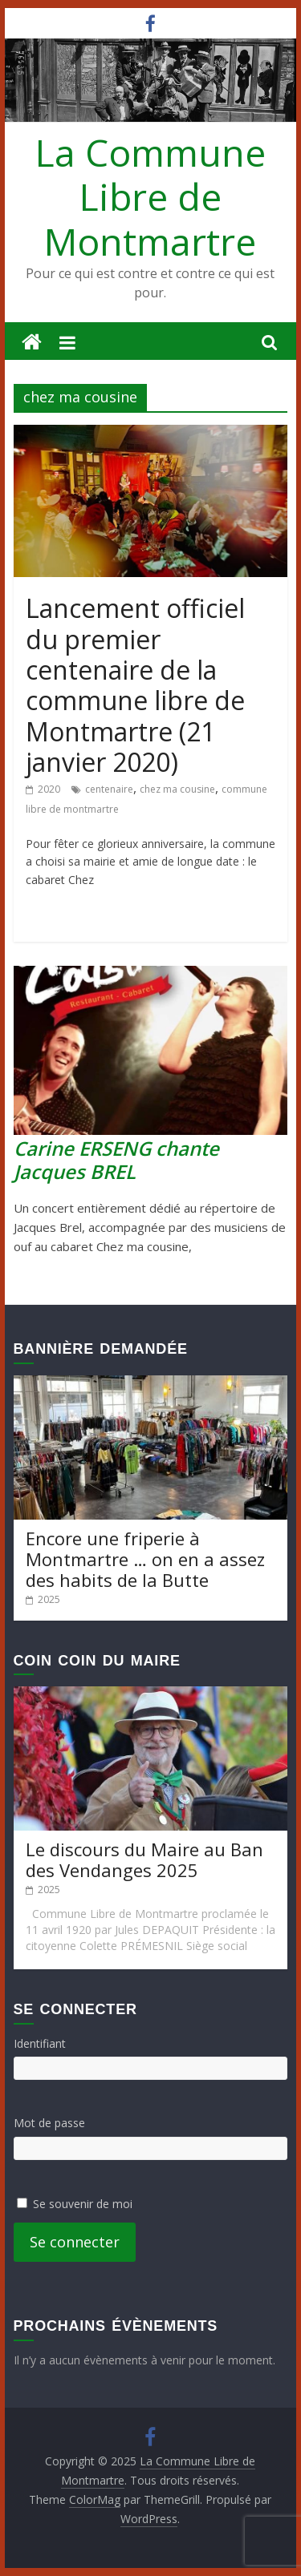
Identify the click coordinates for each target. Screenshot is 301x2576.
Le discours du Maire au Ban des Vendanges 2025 (144, 1859)
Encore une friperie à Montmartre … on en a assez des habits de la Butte (145, 1559)
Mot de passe (49, 2122)
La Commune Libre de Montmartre (150, 196)
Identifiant (40, 2043)
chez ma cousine (177, 789)
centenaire (109, 789)
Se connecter (75, 2241)
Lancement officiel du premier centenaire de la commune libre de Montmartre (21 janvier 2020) (135, 685)
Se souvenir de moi (82, 2203)
